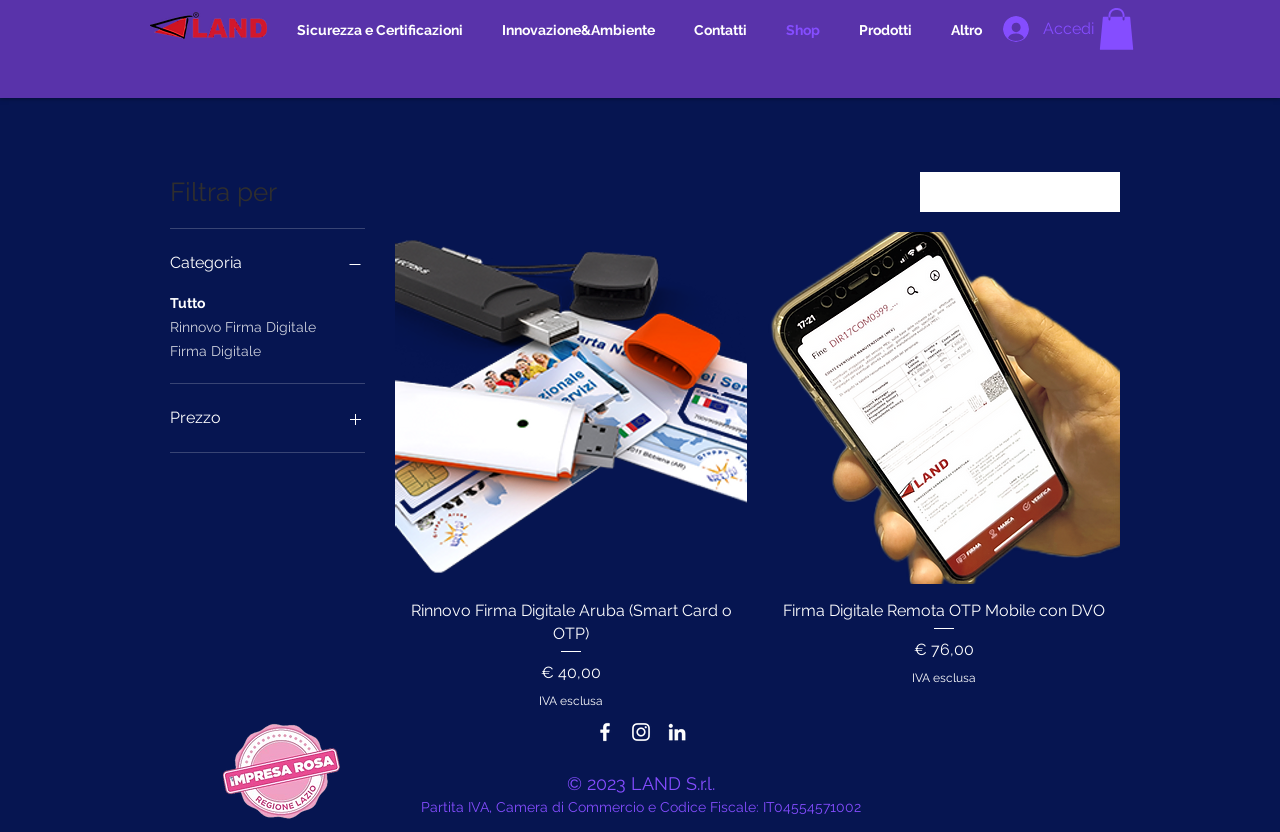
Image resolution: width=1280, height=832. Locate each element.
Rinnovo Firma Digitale (243, 325)
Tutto (187, 301)
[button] (1116, 29)
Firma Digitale (215, 349)
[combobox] (1020, 192)
